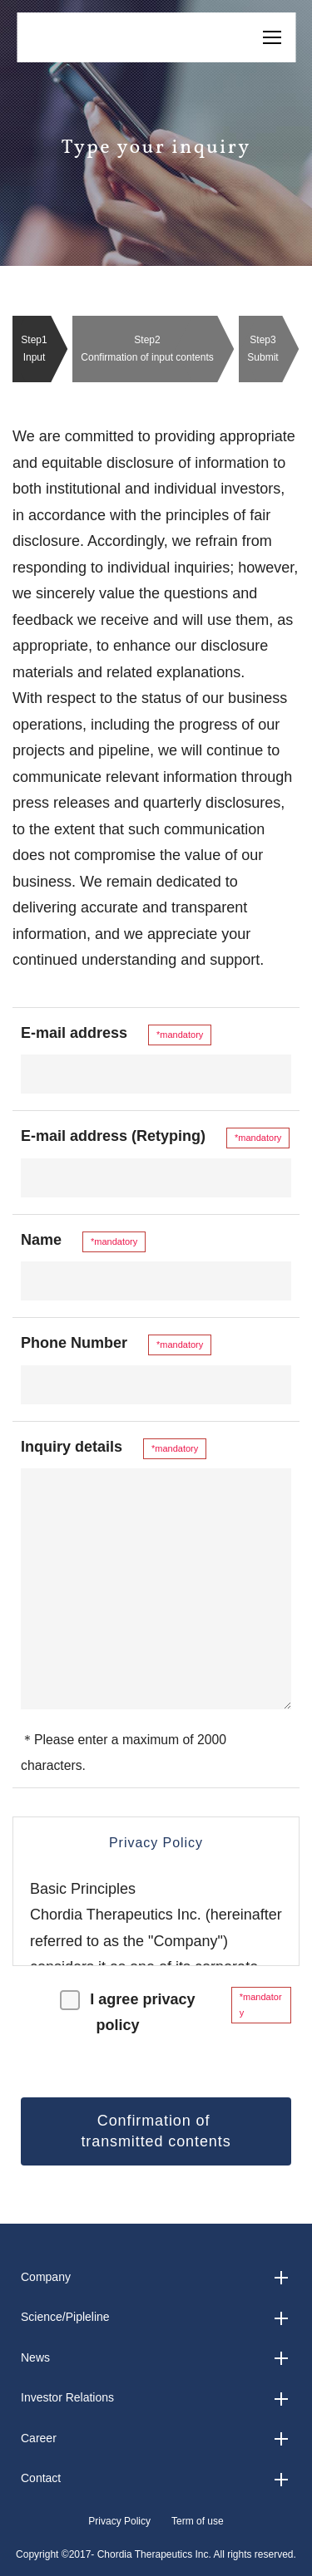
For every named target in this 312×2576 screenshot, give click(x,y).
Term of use (197, 2521)
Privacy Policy (119, 2521)
